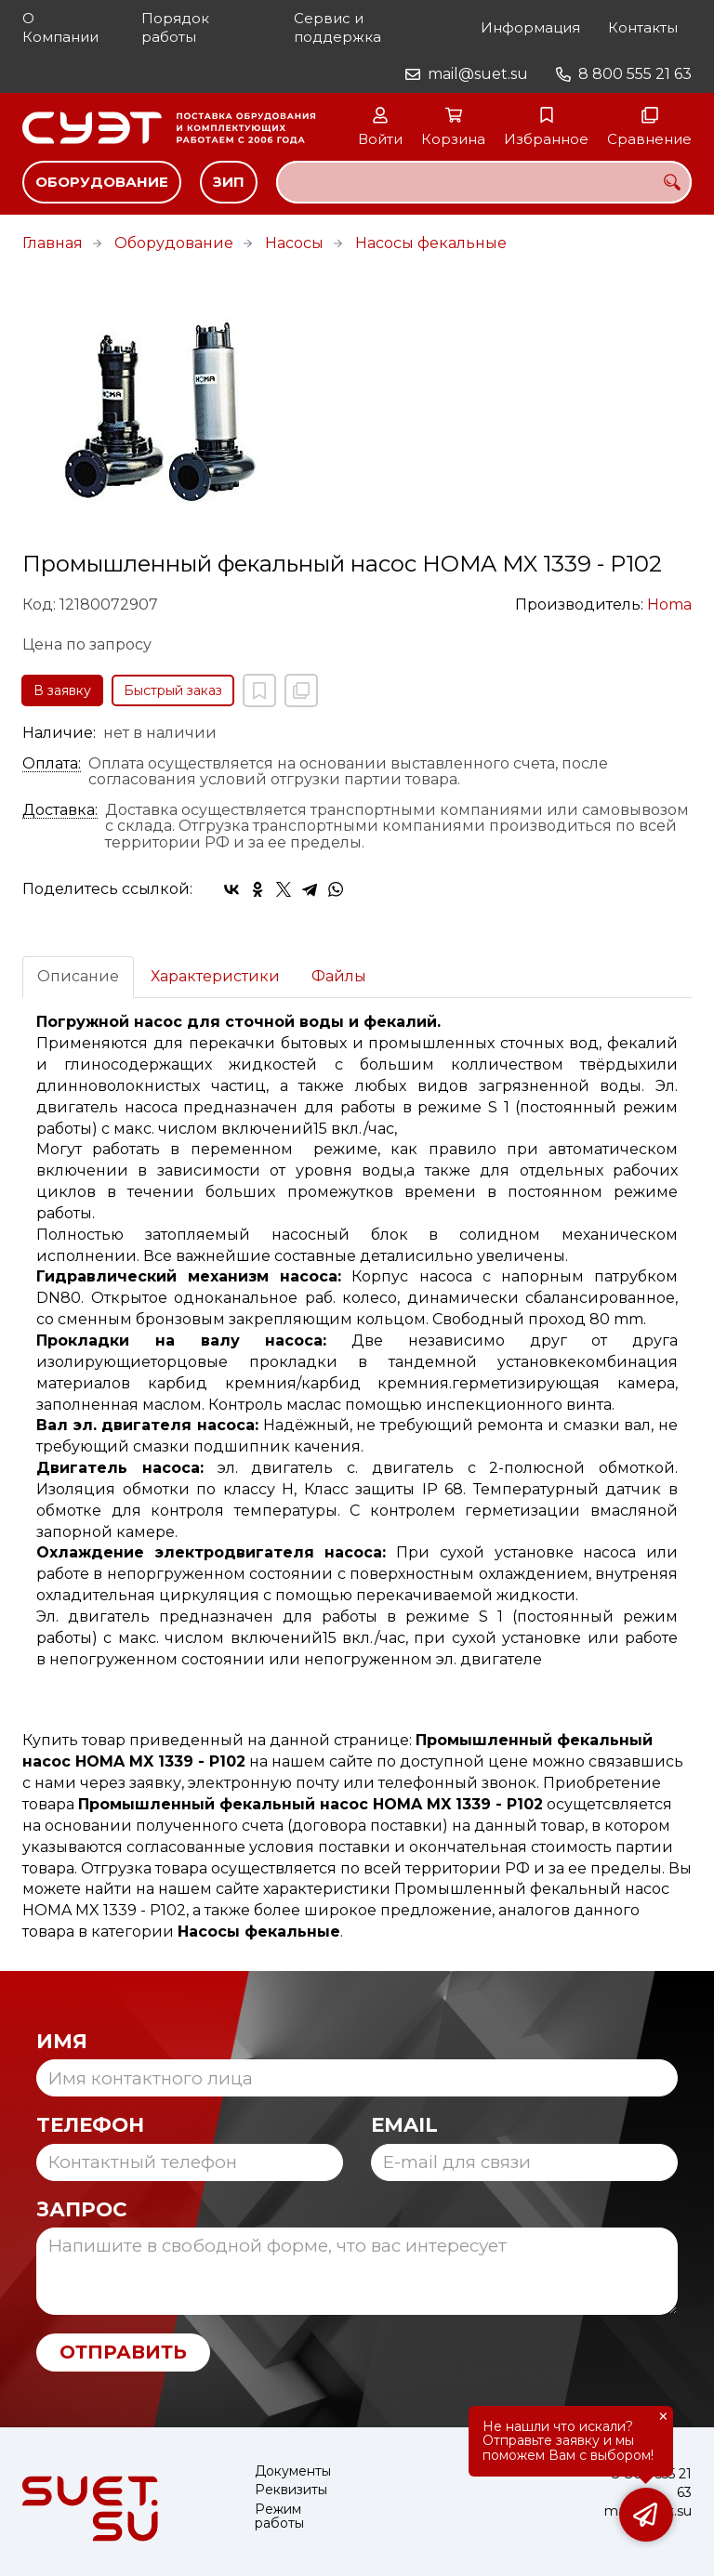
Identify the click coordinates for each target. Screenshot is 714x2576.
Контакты (643, 27)
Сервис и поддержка (337, 27)
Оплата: (51, 764)
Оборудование (101, 182)
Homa (669, 604)
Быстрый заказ (173, 690)
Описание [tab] (78, 976)
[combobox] (484, 182)
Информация (530, 27)
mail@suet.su (478, 74)
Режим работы (279, 2517)
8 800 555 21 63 (635, 74)
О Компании (60, 27)
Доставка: (60, 810)
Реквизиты (291, 2490)
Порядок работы (175, 27)
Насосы (294, 243)
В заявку (62, 690)
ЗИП (229, 182)
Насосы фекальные (431, 243)
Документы (293, 2471)
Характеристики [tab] (215, 976)
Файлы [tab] (338, 976)
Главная (52, 243)
